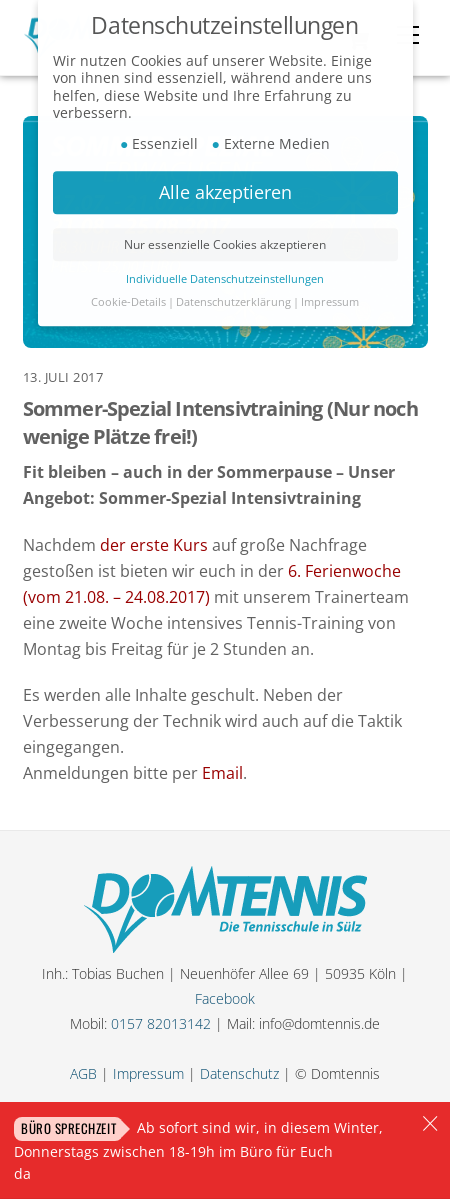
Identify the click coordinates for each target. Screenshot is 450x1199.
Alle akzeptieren (225, 184)
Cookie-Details (128, 294)
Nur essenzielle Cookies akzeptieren (225, 236)
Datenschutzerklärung (233, 294)
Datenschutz (239, 1073)
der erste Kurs (154, 545)
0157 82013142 (161, 1023)
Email (222, 773)
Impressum (148, 1073)
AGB (83, 1073)
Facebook (225, 998)
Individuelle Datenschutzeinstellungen (225, 271)
